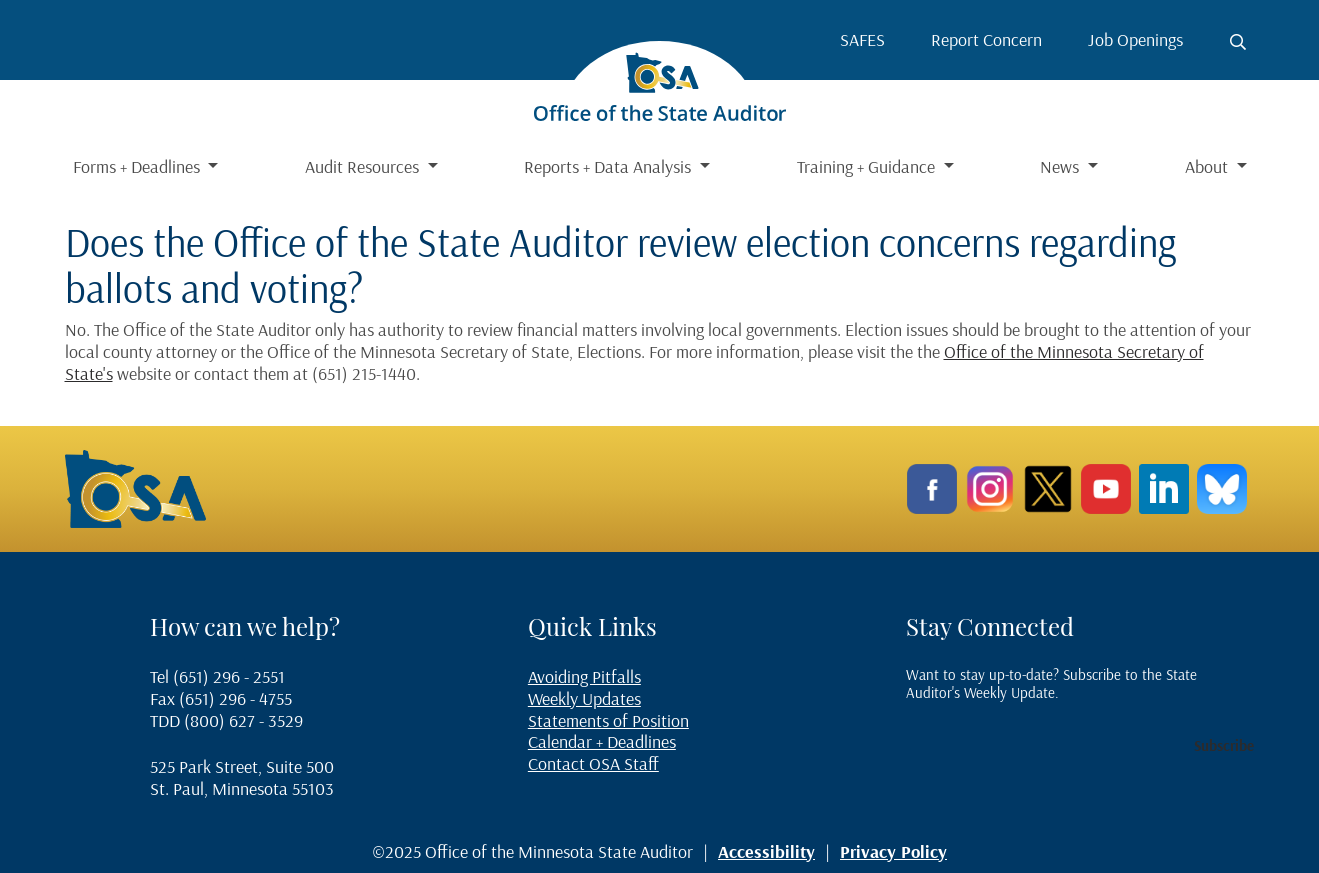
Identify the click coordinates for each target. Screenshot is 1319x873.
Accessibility (766, 851)
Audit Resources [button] (364, 166)
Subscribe (1224, 745)
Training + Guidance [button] (868, 166)
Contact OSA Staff (593, 763)
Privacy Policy (893, 851)
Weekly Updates (584, 698)
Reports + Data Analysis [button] (609, 166)
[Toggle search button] (1238, 42)
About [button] (1208, 166)
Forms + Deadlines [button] (138, 166)
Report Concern (986, 39)
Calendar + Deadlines (602, 741)
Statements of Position (608, 720)
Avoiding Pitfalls (584, 676)
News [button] (1061, 166)
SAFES (862, 39)
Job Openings (1135, 39)
